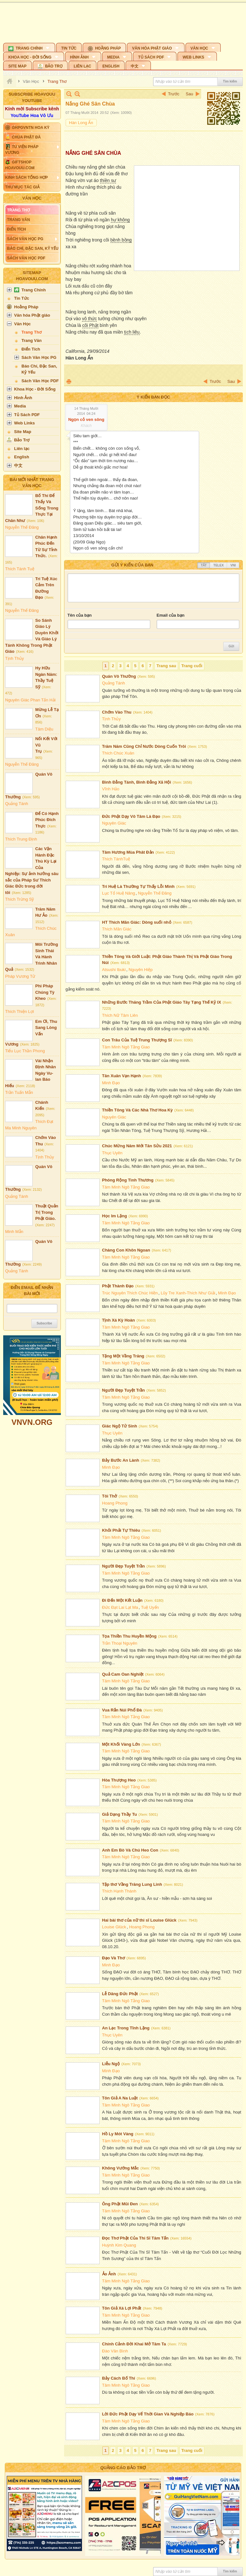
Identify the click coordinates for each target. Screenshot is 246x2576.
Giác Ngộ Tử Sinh (119, 1426)
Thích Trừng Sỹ (19, 899)
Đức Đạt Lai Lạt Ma (120, 1607)
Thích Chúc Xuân (118, 753)
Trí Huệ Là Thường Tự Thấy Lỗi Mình (138, 886)
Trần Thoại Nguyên (119, 1643)
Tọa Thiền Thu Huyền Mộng (129, 1636)
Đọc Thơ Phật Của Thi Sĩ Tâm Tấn (135, 2238)
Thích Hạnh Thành (119, 1891)
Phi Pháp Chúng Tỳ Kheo (44, 992)
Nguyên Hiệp (140, 969)
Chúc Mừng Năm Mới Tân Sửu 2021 (137, 1145)
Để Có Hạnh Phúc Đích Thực (47, 819)
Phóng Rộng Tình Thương (128, 1180)
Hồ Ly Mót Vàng (118, 2133)
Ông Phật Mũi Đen (120, 2203)
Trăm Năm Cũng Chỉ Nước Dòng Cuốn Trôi (144, 746)
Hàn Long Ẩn (81, 122)
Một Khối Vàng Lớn (121, 1744)
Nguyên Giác (114, 823)
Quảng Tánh (16, 803)
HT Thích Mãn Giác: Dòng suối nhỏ (136, 922)
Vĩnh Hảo (110, 788)
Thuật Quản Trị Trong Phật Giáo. (46, 1212)
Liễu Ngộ (111, 2063)
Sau (189, 93)
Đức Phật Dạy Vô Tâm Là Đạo (131, 816)
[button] (29, 47)
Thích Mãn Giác (117, 929)
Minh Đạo (111, 1082)
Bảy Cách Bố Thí (118, 2378)
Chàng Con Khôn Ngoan (126, 1250)
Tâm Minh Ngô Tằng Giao (126, 1047)
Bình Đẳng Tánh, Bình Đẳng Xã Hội (136, 782)
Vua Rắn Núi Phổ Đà (122, 1710)
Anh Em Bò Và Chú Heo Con (130, 1850)
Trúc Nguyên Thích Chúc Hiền (130, 1293)
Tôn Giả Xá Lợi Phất (121, 2308)
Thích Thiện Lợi (19, 1011)
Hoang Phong (115, 1503)
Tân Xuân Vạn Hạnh (121, 1075)
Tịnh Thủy (14, 658)
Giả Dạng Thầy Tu (119, 1814)
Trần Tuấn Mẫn (19, 1092)
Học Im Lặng (114, 1215)
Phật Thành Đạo (118, 1286)
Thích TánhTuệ (116, 859)
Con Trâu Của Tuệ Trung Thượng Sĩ (137, 1040)
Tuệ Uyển (150, 1607)
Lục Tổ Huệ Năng (118, 893)
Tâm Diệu (44, 729)
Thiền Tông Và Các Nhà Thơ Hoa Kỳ (137, 1110)
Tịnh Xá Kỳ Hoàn (118, 1320)
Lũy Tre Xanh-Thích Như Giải (188, 1293)
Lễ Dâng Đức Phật (120, 1993)
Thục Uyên (112, 1152)
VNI (233, 565)
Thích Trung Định (21, 839)
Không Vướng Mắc (120, 2168)
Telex (218, 565)
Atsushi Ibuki (114, 969)
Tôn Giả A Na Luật (120, 2098)
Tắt (204, 565)
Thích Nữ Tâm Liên (120, 1015)
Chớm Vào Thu (117, 712)
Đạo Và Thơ (113, 1958)
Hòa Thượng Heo (119, 1780)
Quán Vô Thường (119, 676)
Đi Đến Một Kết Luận (122, 1600)
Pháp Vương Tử (20, 976)
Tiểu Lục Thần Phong (25, 1050)
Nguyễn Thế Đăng (22, 527)
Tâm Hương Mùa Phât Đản (128, 852)
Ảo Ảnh (109, 2274)
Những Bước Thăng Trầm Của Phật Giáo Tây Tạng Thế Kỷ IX (161, 1002)
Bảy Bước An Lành (120, 1460)
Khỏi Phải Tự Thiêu (121, 1530)
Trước (173, 93)
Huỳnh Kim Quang (119, 2245)
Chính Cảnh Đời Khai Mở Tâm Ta (134, 2344)
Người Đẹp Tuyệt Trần (123, 1390)
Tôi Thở (109, 1496)
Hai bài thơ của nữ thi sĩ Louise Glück (139, 1920)
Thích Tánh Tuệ (19, 568)
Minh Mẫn (14, 1231)
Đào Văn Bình (115, 2351)
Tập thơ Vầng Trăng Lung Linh (132, 1884)
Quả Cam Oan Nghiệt (123, 1674)
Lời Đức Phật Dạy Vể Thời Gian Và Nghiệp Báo (148, 2414)
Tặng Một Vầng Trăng (123, 1356)
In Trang (69, 381)
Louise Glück (114, 1926)
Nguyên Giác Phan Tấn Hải (30, 700)
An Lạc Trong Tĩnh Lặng (126, 2028)
